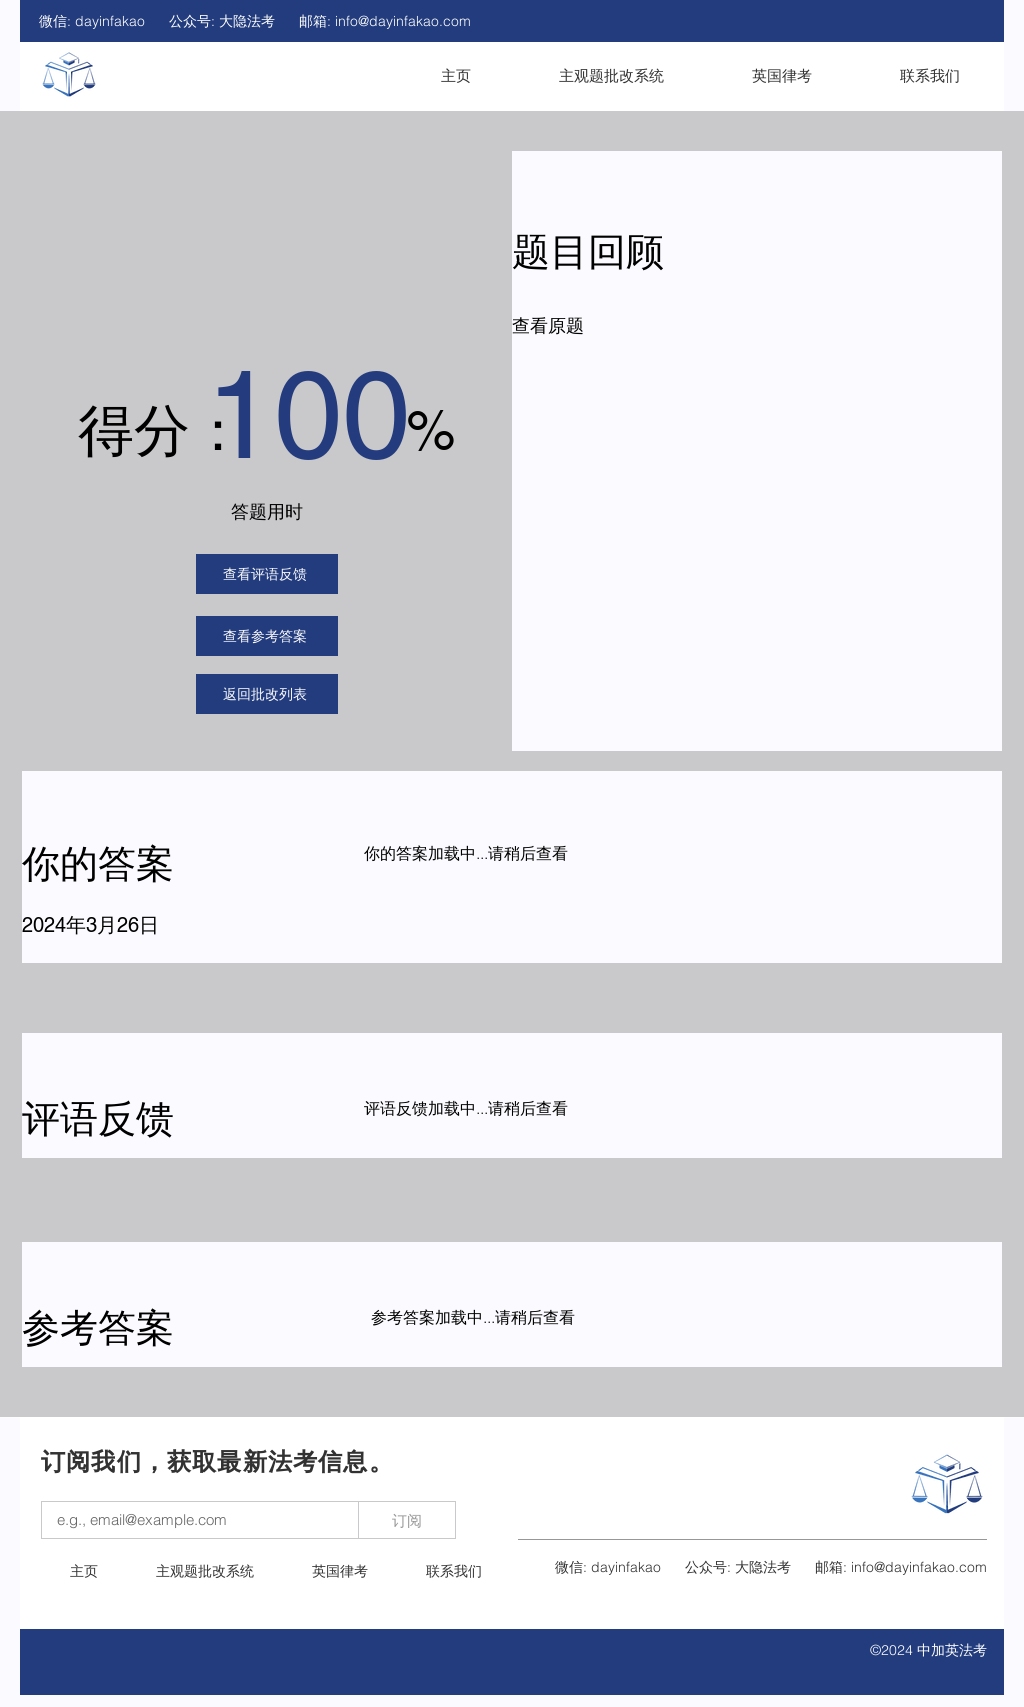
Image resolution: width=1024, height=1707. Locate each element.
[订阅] (407, 1520)
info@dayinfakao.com (403, 21)
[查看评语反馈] (267, 574)
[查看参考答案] (267, 636)
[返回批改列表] (267, 694)
